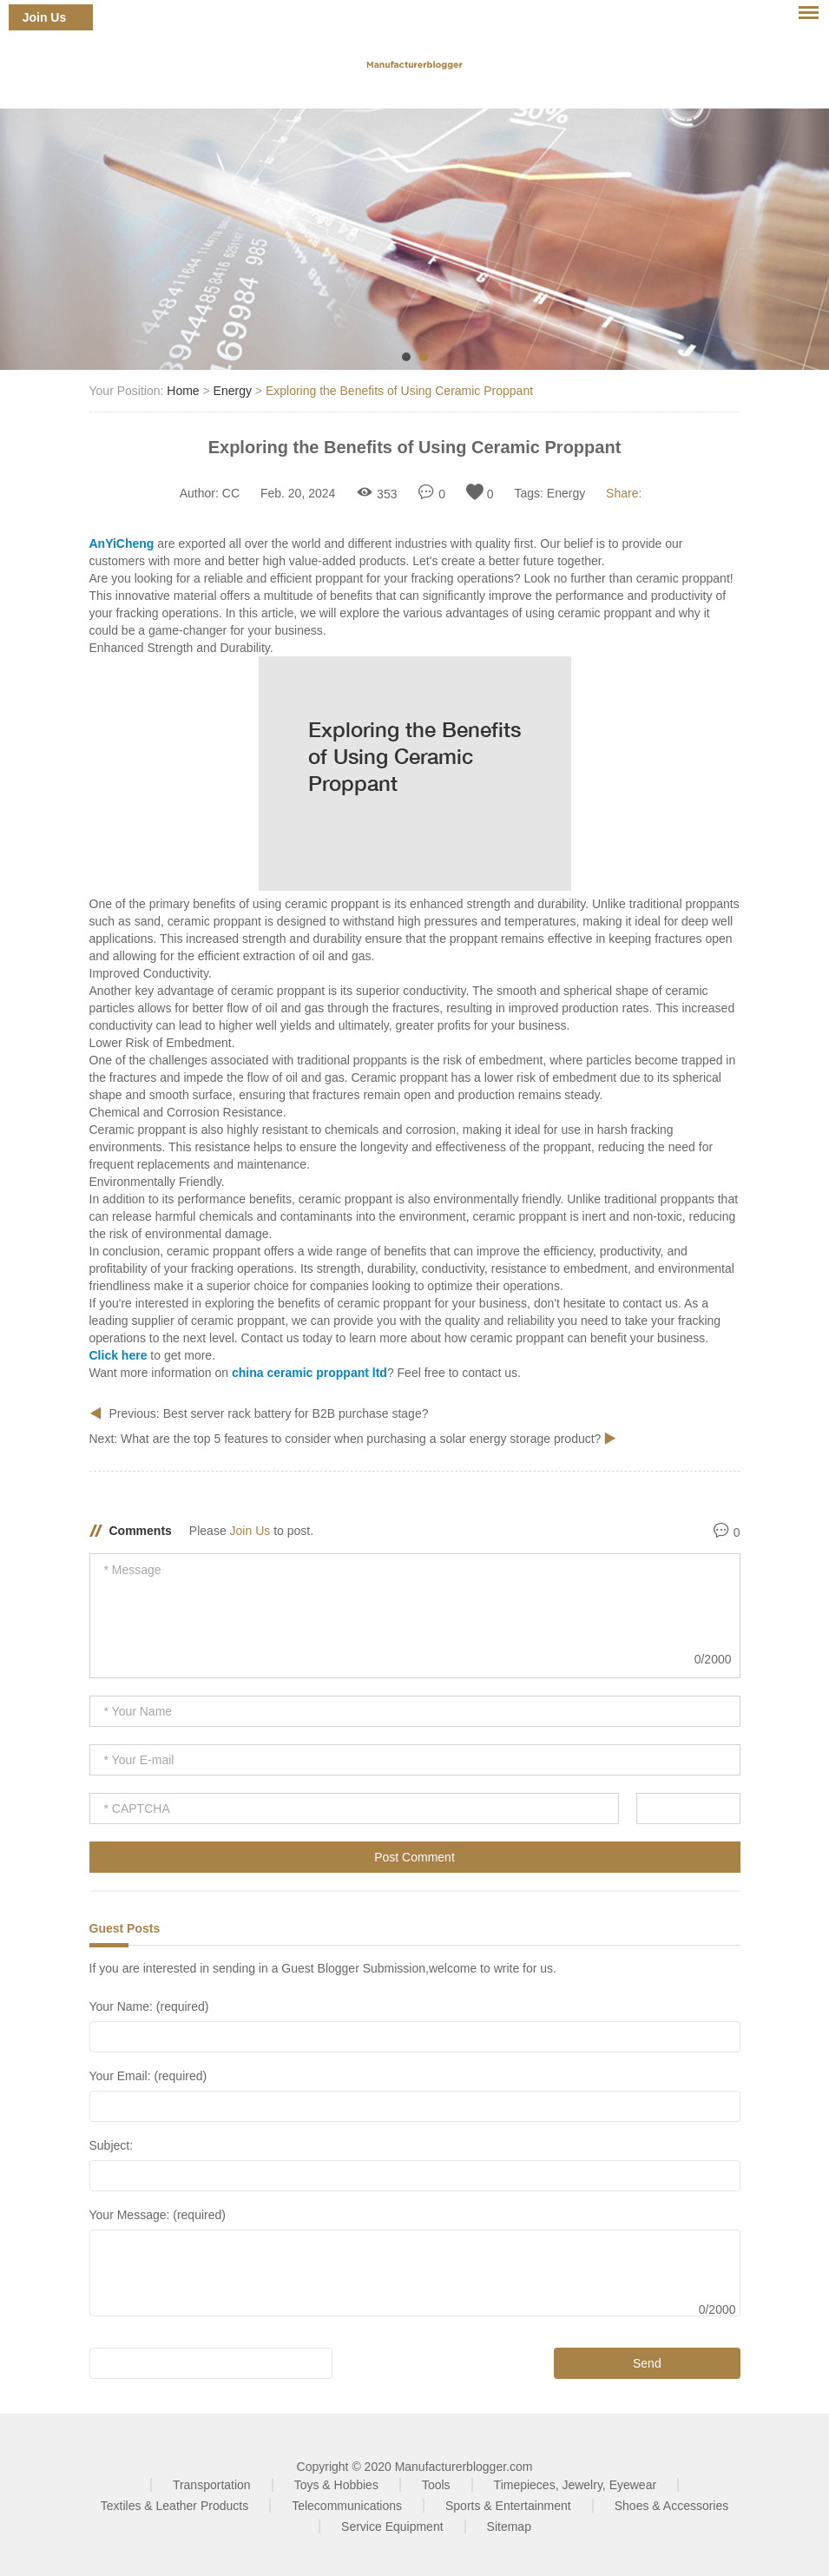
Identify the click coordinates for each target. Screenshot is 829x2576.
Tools (436, 2485)
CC (231, 493)
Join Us (45, 17)
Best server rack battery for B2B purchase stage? (296, 1413)
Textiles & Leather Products (174, 2506)
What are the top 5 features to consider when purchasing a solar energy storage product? (362, 1439)
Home (183, 391)
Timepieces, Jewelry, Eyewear (575, 2485)
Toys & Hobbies (336, 2485)
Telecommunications (347, 2506)
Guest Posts (125, 1928)
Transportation (212, 2485)
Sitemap (509, 2526)
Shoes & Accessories (672, 2506)
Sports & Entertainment (508, 2506)
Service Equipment (392, 2526)
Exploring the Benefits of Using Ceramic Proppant (399, 391)
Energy (233, 391)
